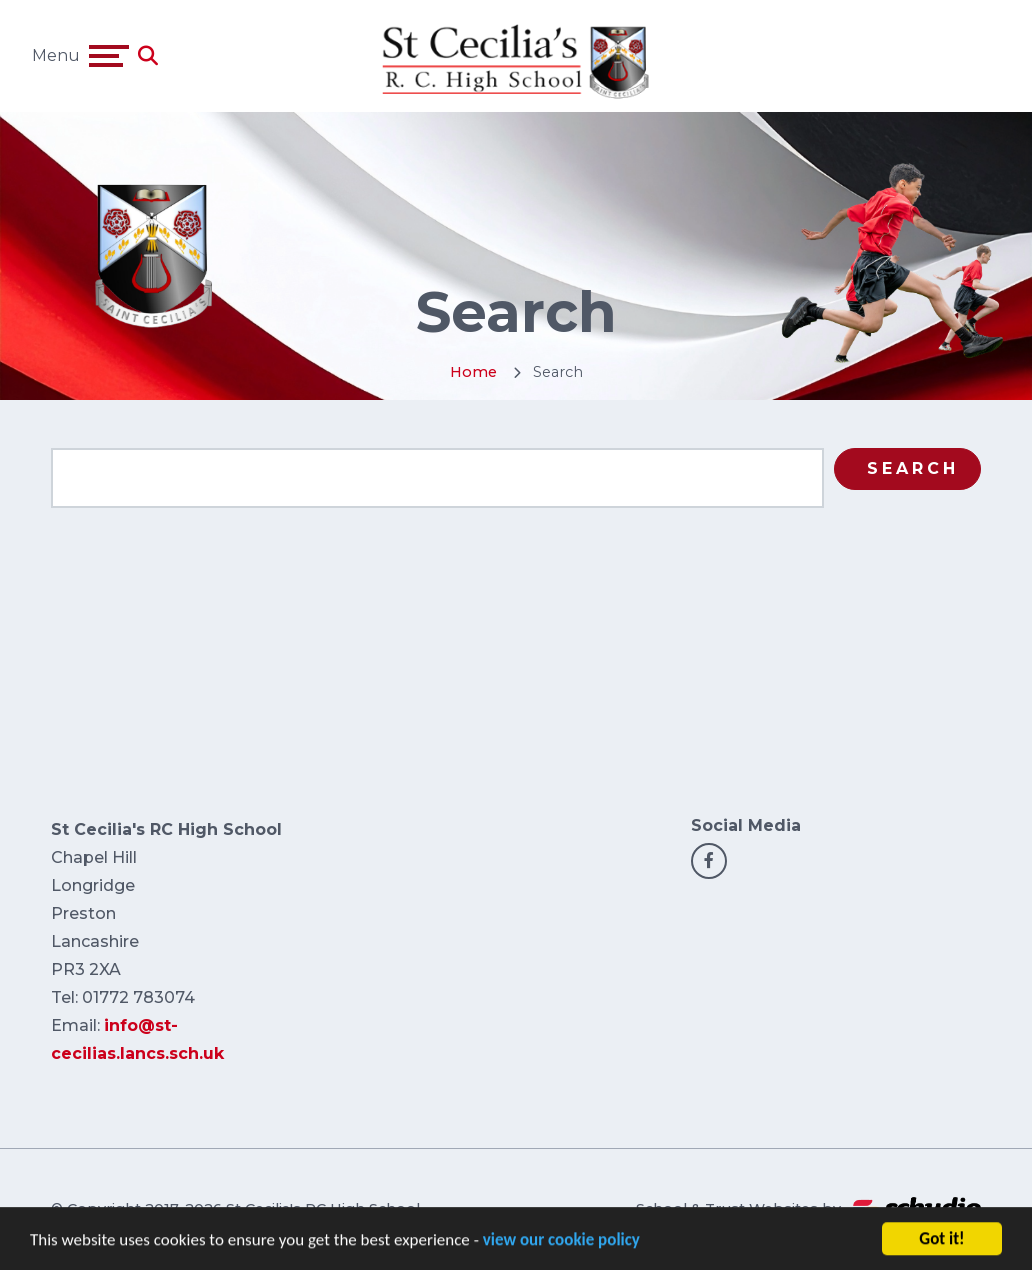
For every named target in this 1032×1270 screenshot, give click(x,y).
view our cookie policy (561, 1250)
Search (913, 468)
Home (473, 372)
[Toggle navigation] (109, 56)
